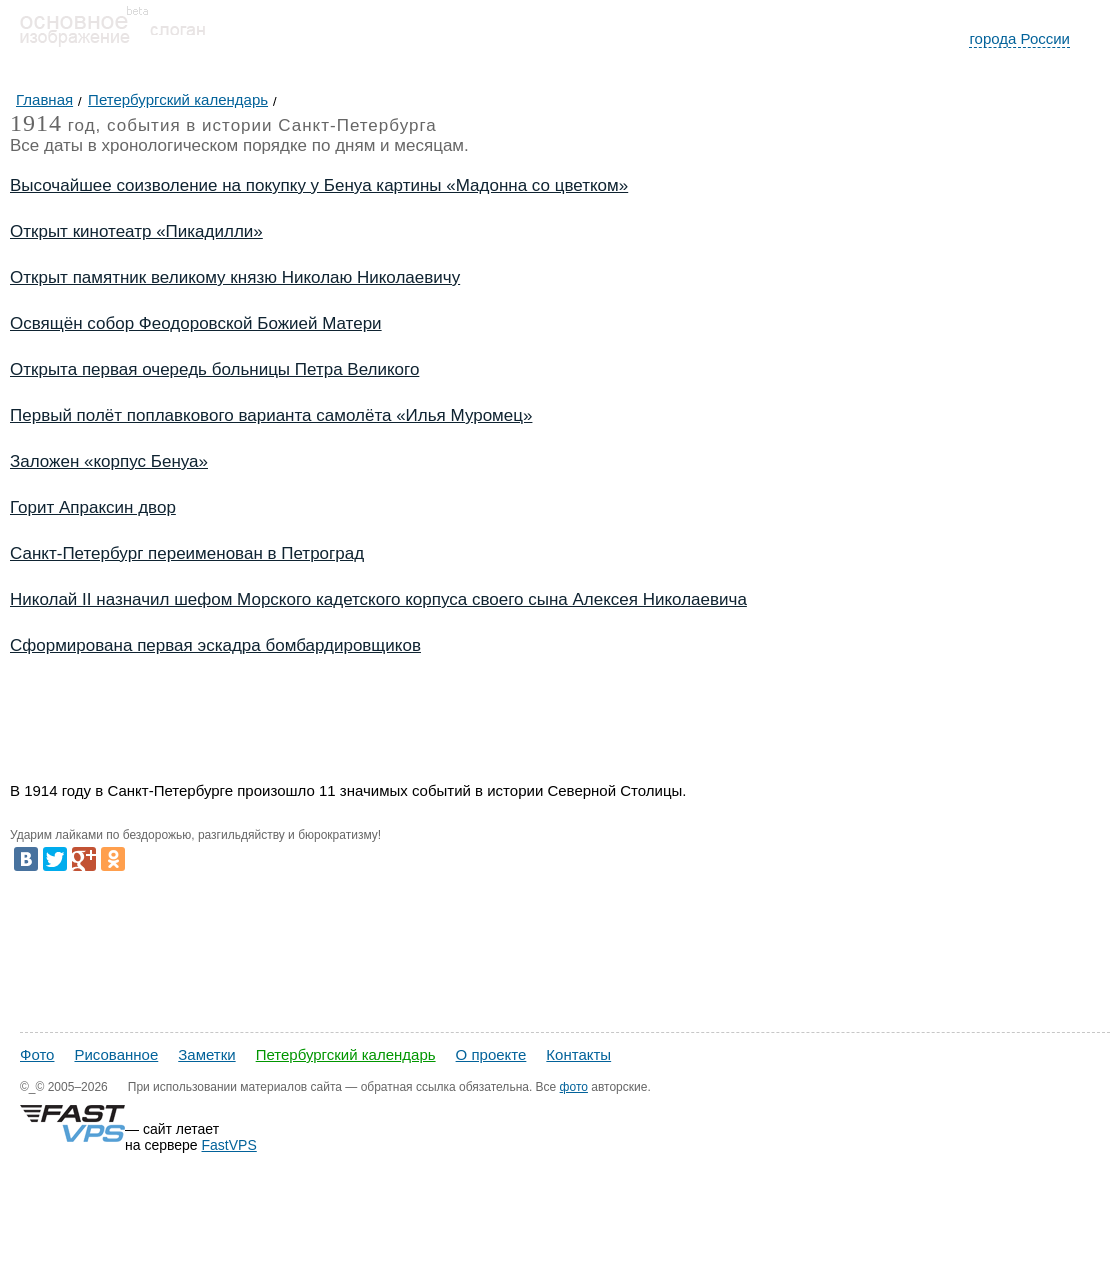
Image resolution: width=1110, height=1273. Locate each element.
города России (1019, 38)
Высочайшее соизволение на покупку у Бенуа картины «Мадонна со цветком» (319, 185)
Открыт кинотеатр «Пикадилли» (136, 231)
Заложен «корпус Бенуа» (109, 461)
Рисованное (116, 1054)
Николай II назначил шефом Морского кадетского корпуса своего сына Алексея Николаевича (378, 599)
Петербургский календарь (346, 1054)
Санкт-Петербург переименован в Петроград (187, 553)
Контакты (578, 1054)
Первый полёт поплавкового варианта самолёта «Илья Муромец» (271, 415)
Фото (37, 1054)
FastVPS (229, 1145)
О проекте (491, 1054)
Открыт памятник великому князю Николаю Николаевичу (235, 277)
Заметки (206, 1054)
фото (574, 1087)
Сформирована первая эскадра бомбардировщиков (215, 645)
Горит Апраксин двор (93, 507)
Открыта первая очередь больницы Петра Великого (214, 369)
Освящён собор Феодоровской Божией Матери (196, 323)
